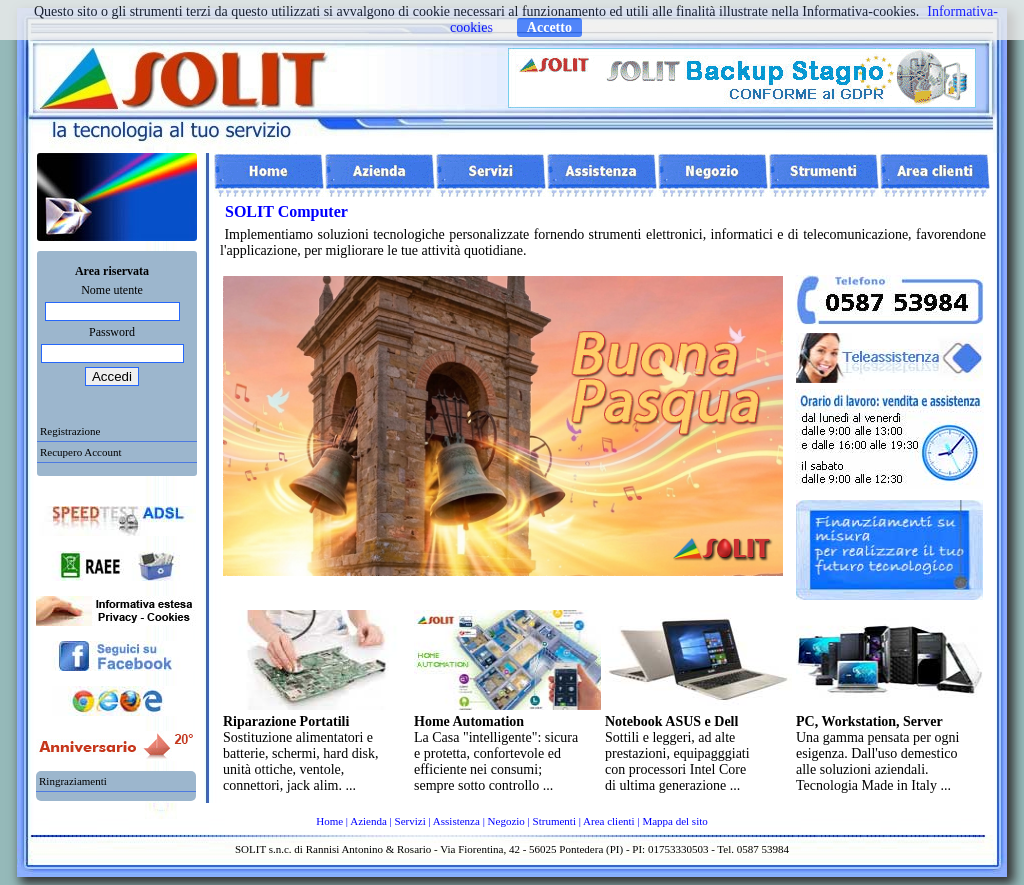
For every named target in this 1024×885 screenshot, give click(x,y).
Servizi (410, 821)
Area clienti (609, 821)
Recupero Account (81, 452)
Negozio (506, 821)
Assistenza (456, 821)
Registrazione (70, 431)
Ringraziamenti (73, 781)
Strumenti (554, 821)
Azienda (368, 821)
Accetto (549, 27)
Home (329, 821)
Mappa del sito (674, 821)
